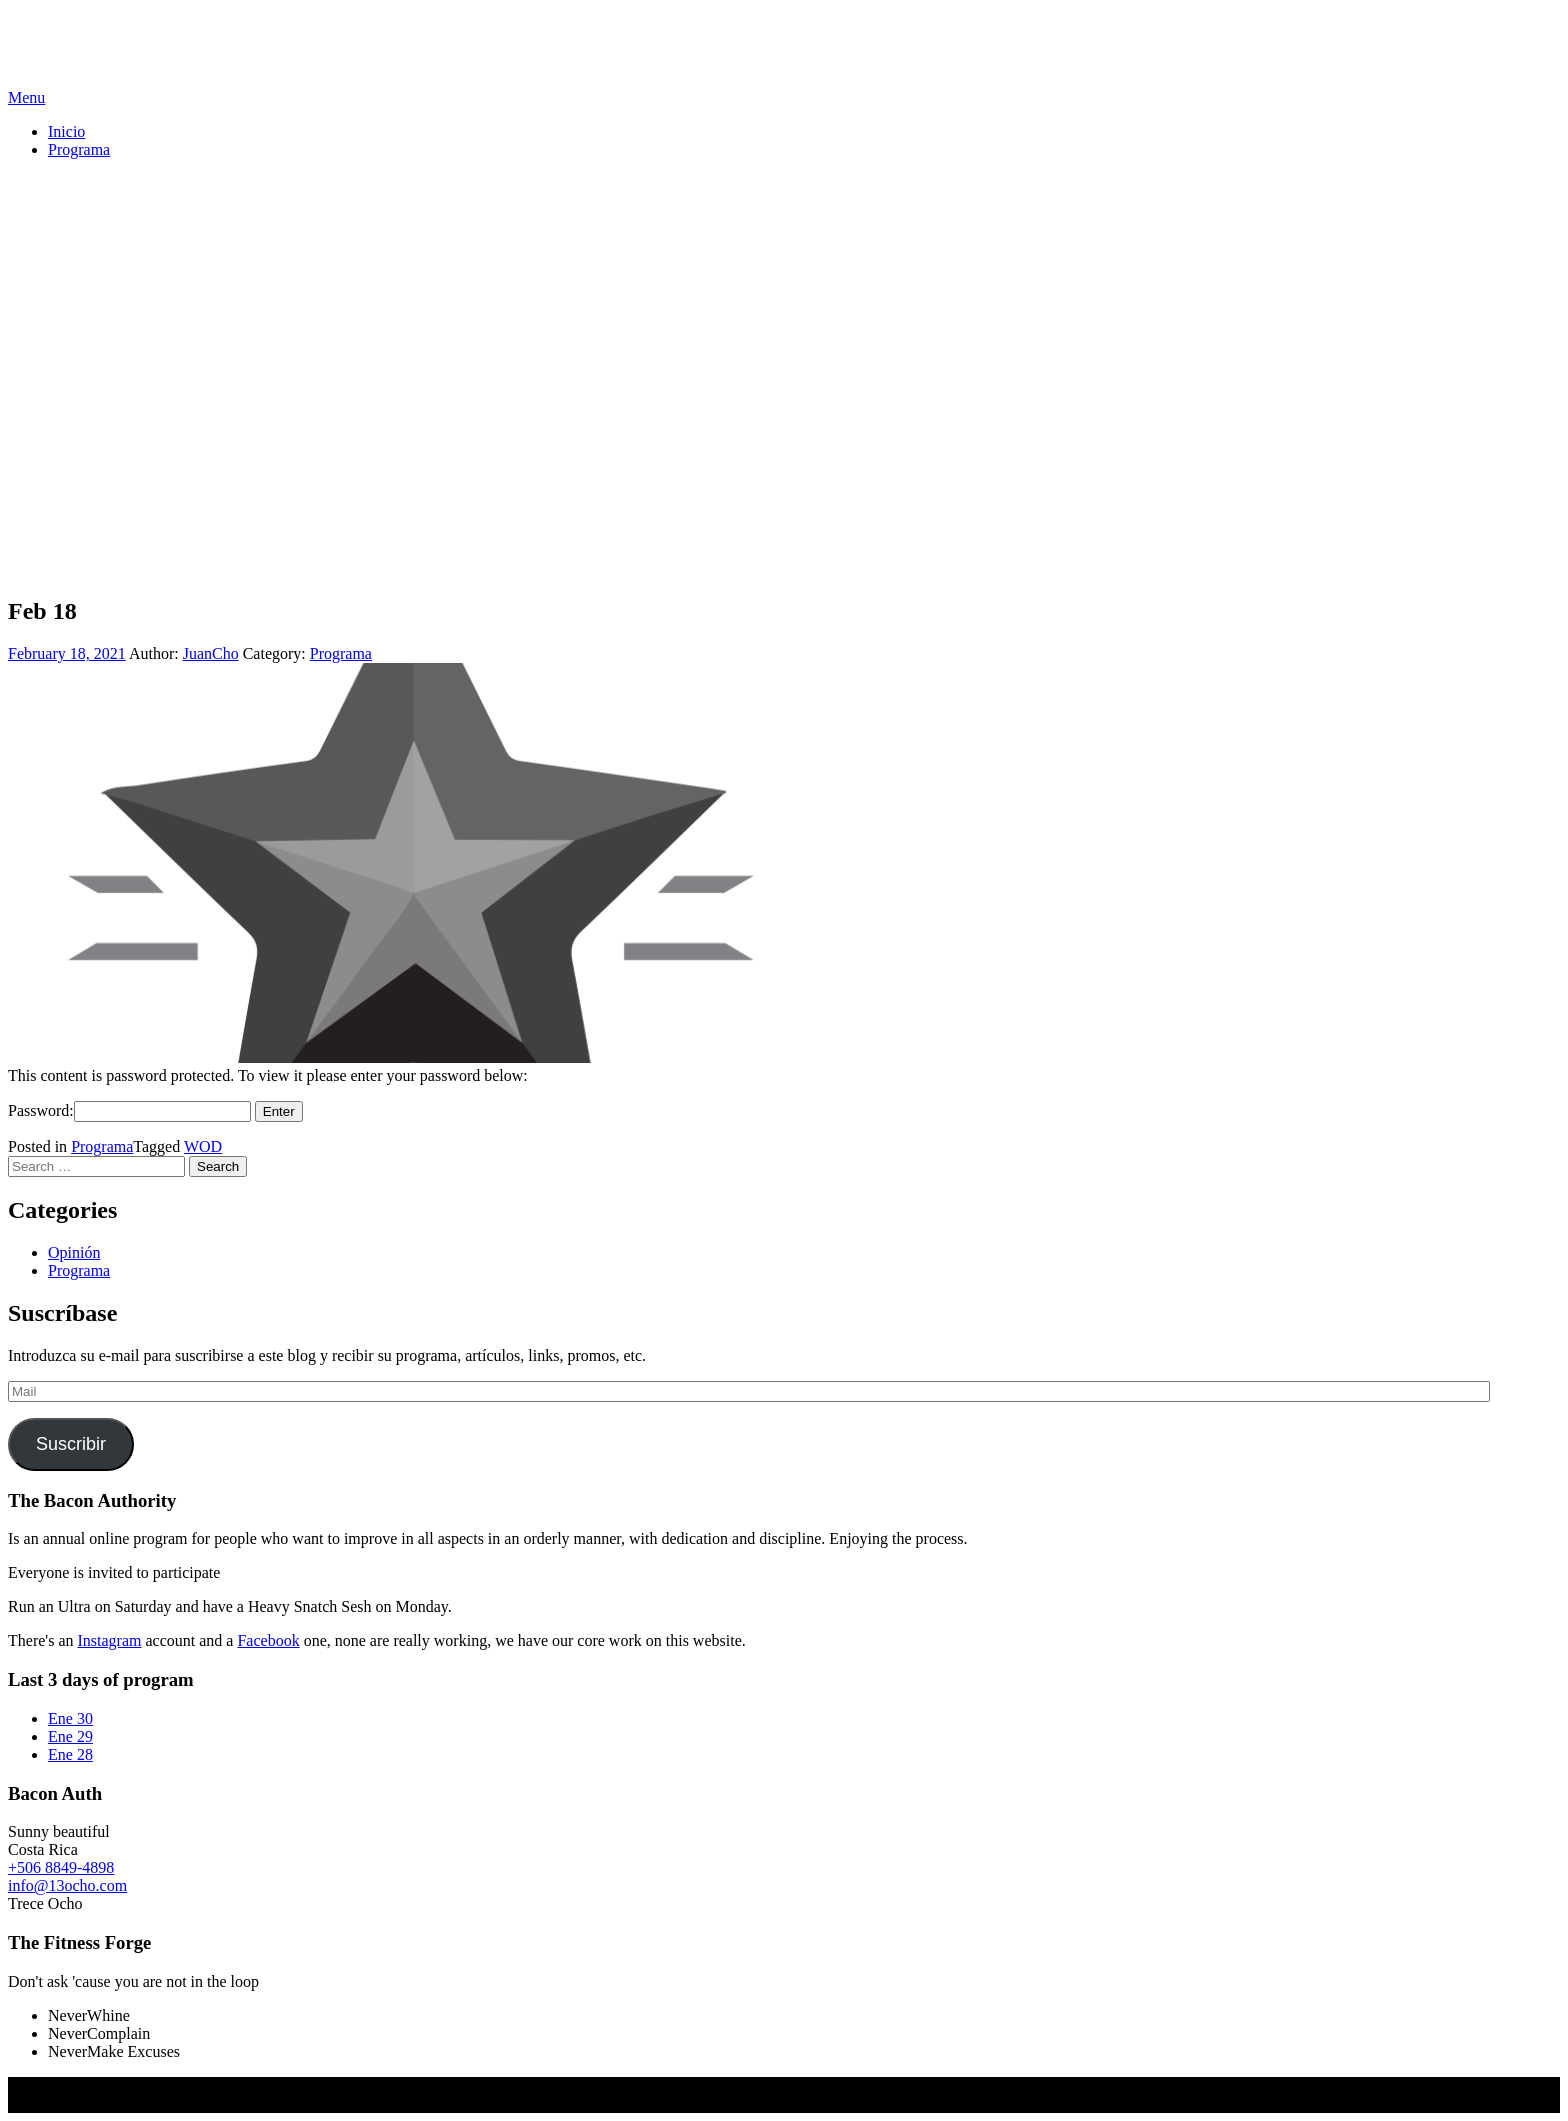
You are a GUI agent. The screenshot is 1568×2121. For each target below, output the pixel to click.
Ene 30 (70, 1718)
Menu (26, 97)
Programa (79, 149)
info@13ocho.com (67, 1885)
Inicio (66, 131)
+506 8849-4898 (61, 1867)
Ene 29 (70, 1736)
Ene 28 (70, 1754)
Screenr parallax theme (81, 2103)
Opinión (74, 1252)
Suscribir (71, 1444)
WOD (203, 1146)
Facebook (268, 1640)
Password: (129, 1110)
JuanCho (211, 653)
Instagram (110, 1640)
